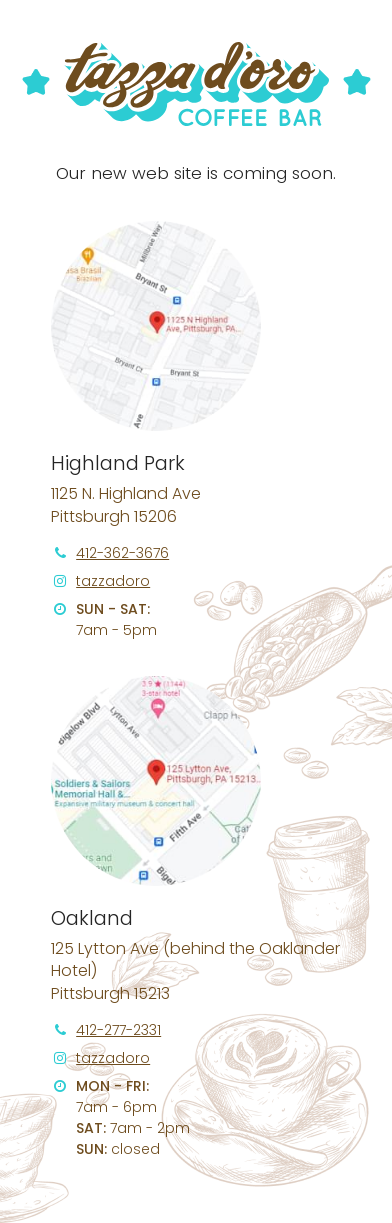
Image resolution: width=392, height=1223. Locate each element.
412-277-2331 (118, 1030)
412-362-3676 (122, 553)
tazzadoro (113, 581)
